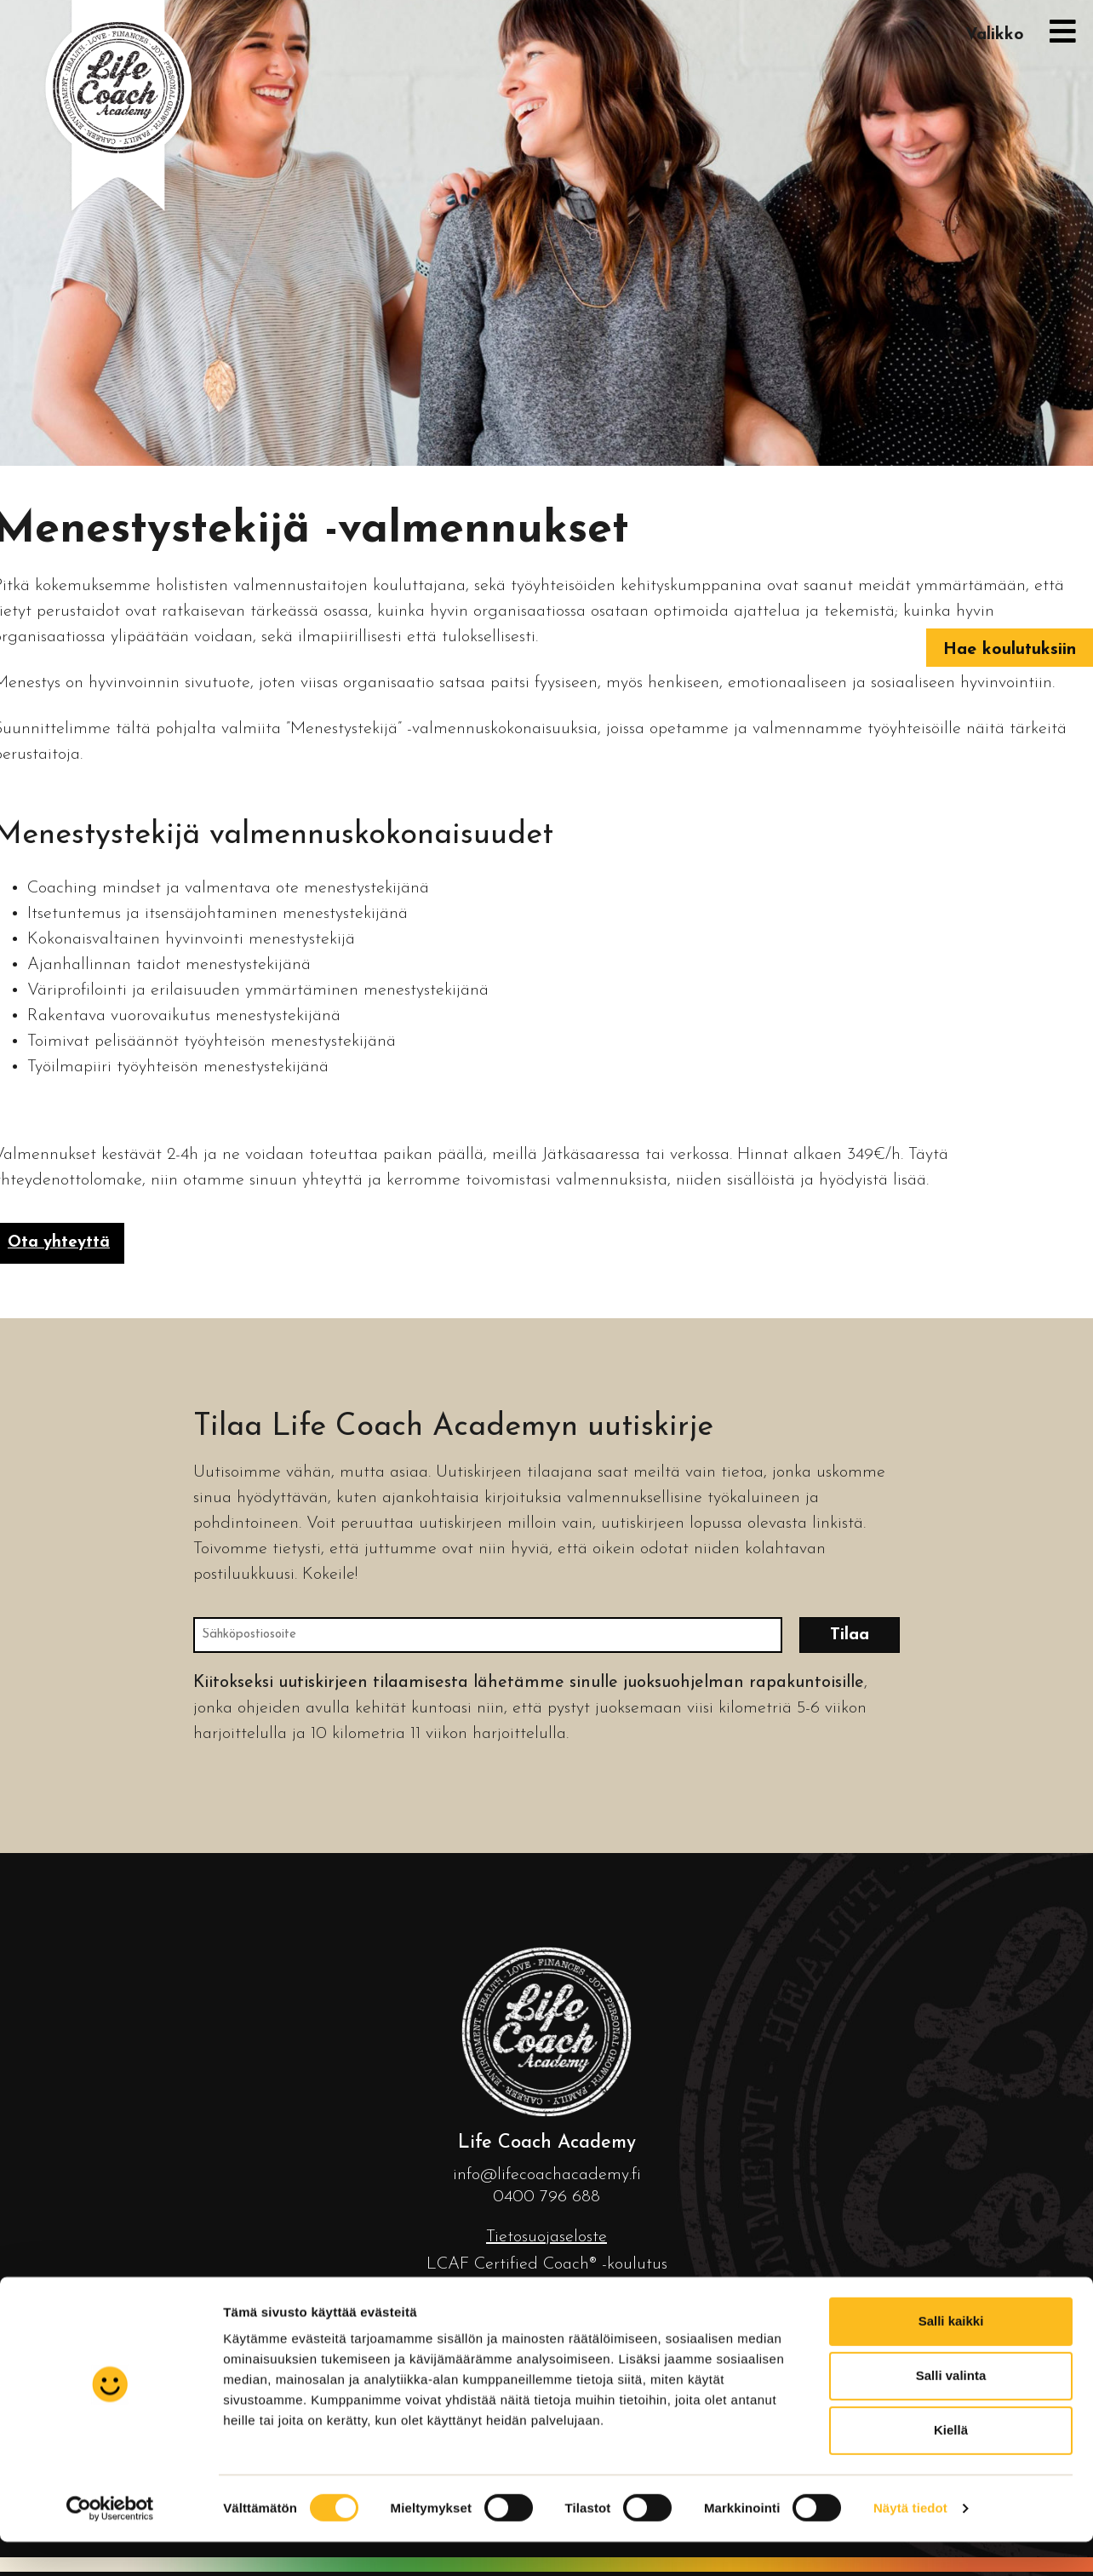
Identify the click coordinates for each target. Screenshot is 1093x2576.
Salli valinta (951, 1517)
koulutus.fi (594, 2404)
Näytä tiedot (910, 1637)
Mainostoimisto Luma (673, 2436)
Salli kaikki (951, 1462)
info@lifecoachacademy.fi (547, 2174)
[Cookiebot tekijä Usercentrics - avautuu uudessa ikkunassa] (110, 1637)
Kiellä (951, 1571)
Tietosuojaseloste (546, 2237)
